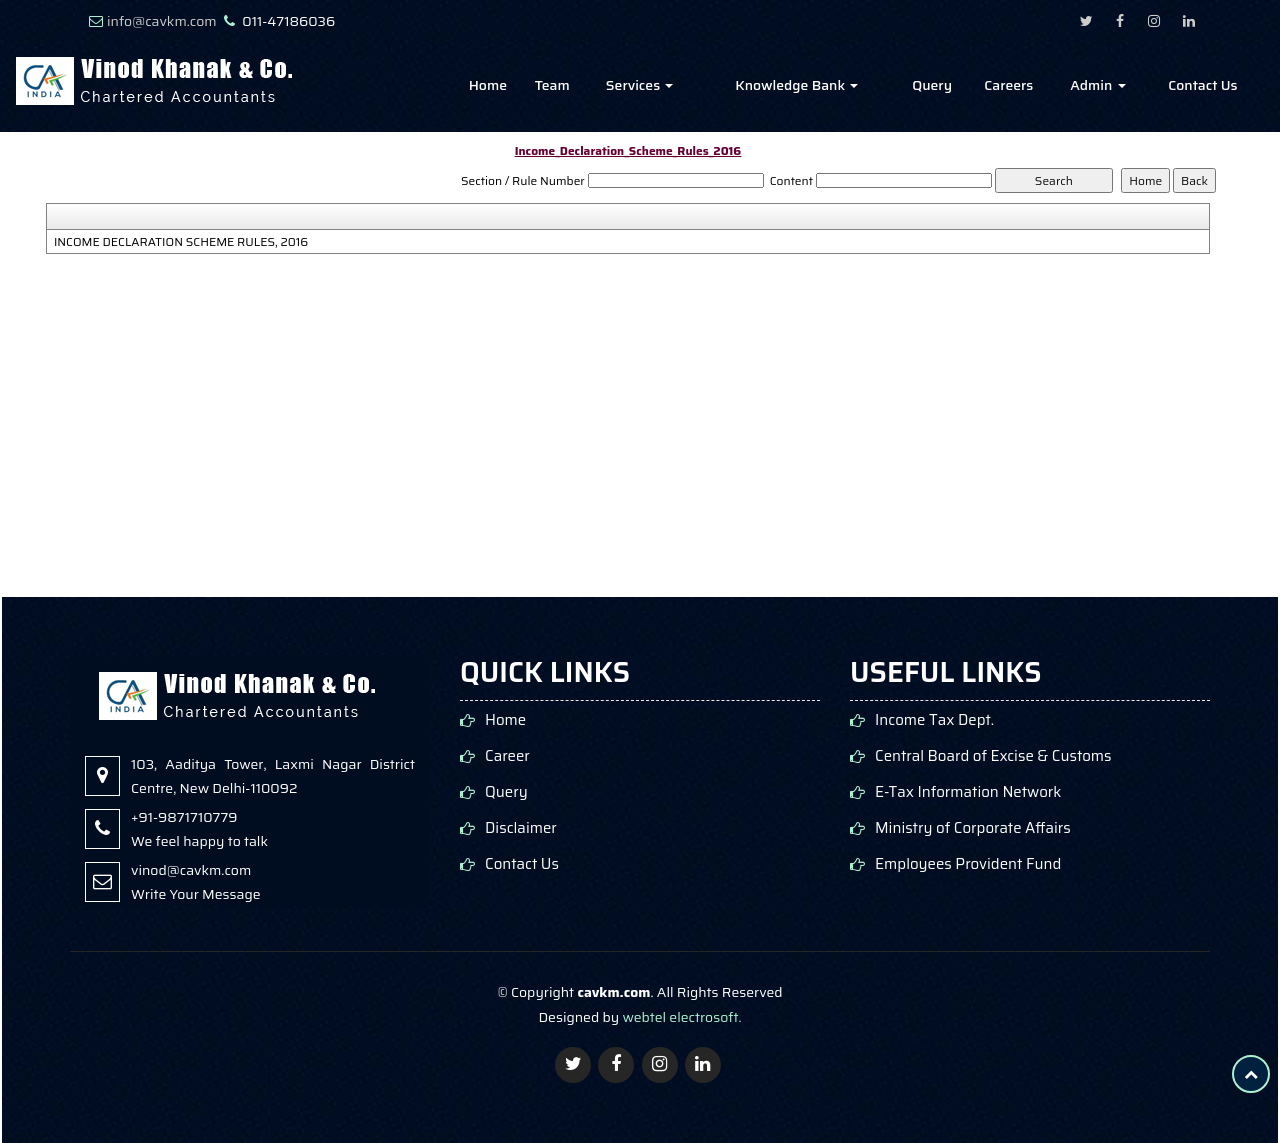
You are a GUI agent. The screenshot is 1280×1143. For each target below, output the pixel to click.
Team (552, 85)
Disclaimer (521, 828)
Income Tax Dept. (934, 720)
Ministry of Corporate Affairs (973, 828)
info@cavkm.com (162, 21)
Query (932, 85)
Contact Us (1202, 85)
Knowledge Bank (796, 85)
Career (507, 756)
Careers (1008, 85)
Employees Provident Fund (968, 864)
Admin (1097, 85)
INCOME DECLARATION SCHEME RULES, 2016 (181, 242)
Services (640, 85)
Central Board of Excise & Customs (993, 756)
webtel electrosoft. (681, 1017)
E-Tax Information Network (968, 792)
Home (488, 85)
